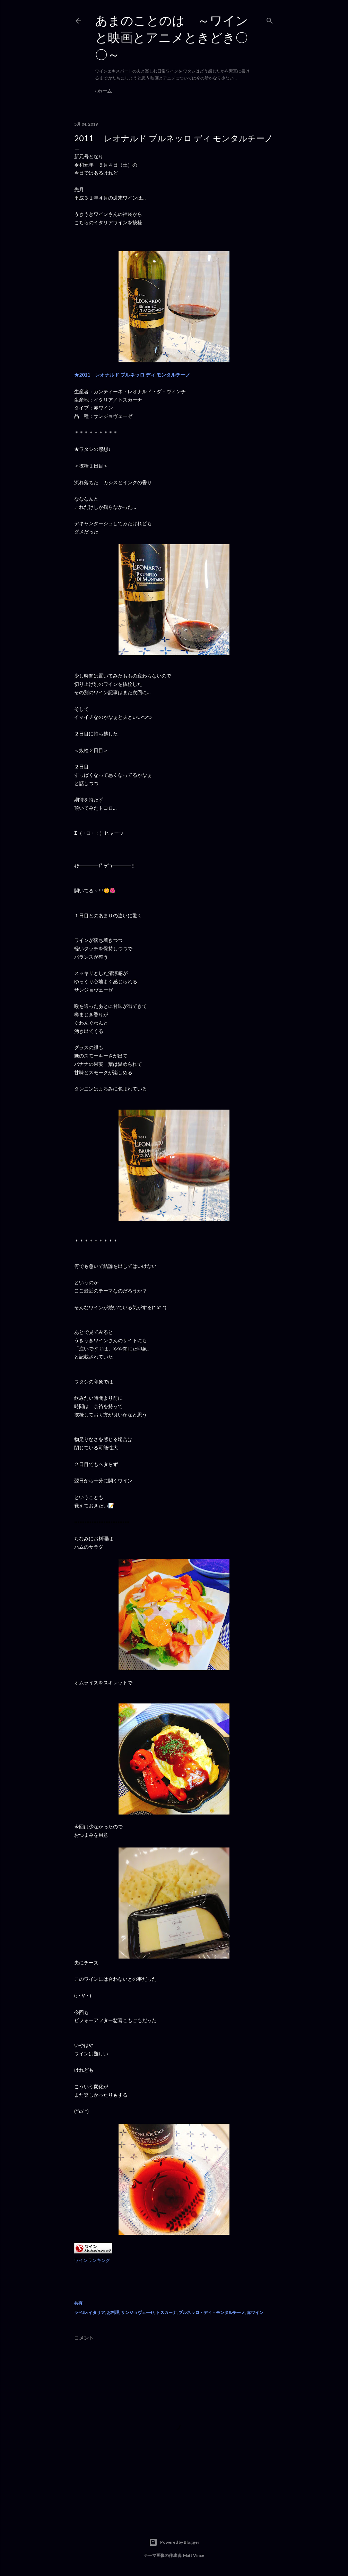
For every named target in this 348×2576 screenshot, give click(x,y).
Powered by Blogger (174, 2542)
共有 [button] (78, 2303)
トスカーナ (166, 2312)
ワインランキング (92, 2260)
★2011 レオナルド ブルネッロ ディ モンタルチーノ (134, 375)
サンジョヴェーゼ (137, 2312)
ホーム (104, 91)
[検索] (270, 19)
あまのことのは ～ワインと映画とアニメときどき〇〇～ (171, 37)
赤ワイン (255, 2312)
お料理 (113, 2312)
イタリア (96, 2312)
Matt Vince (193, 2555)
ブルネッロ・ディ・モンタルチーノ (212, 2312)
